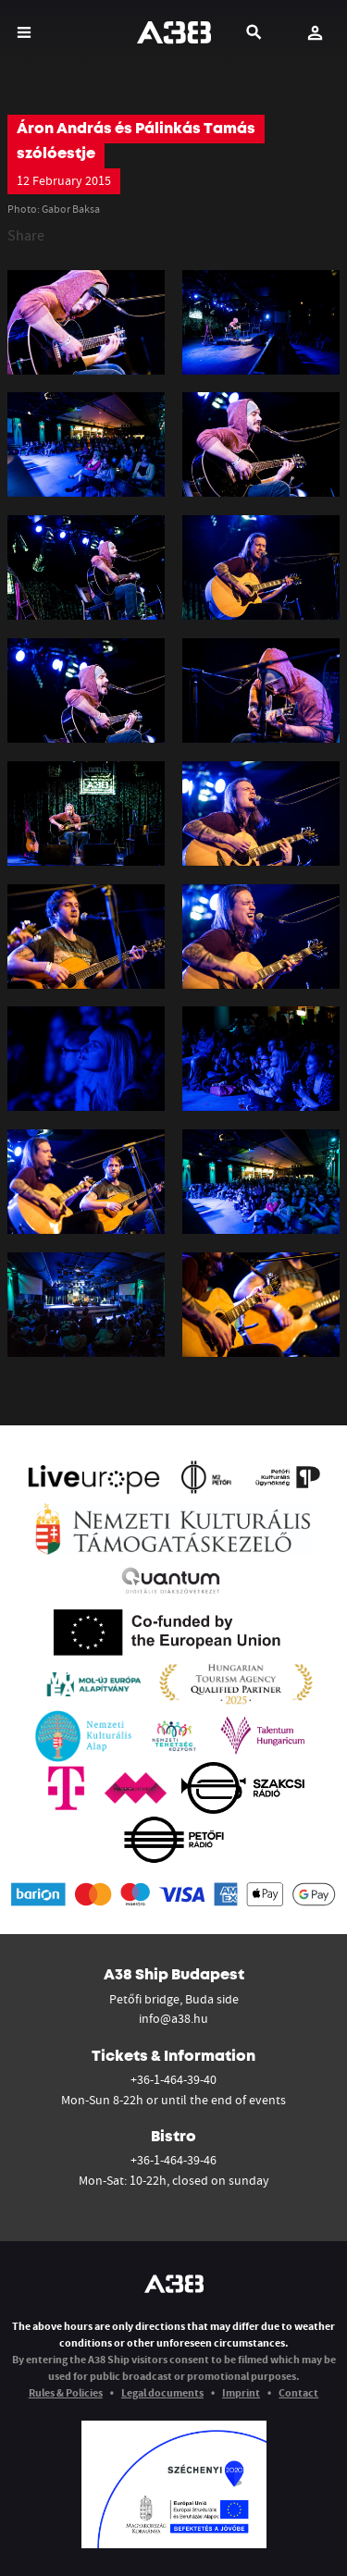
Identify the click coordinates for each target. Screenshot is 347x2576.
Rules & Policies (66, 2392)
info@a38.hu (173, 2018)
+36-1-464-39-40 (173, 2079)
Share (25, 235)
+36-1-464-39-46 (173, 2159)
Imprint (241, 2392)
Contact (298, 2392)
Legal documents (162, 2392)
